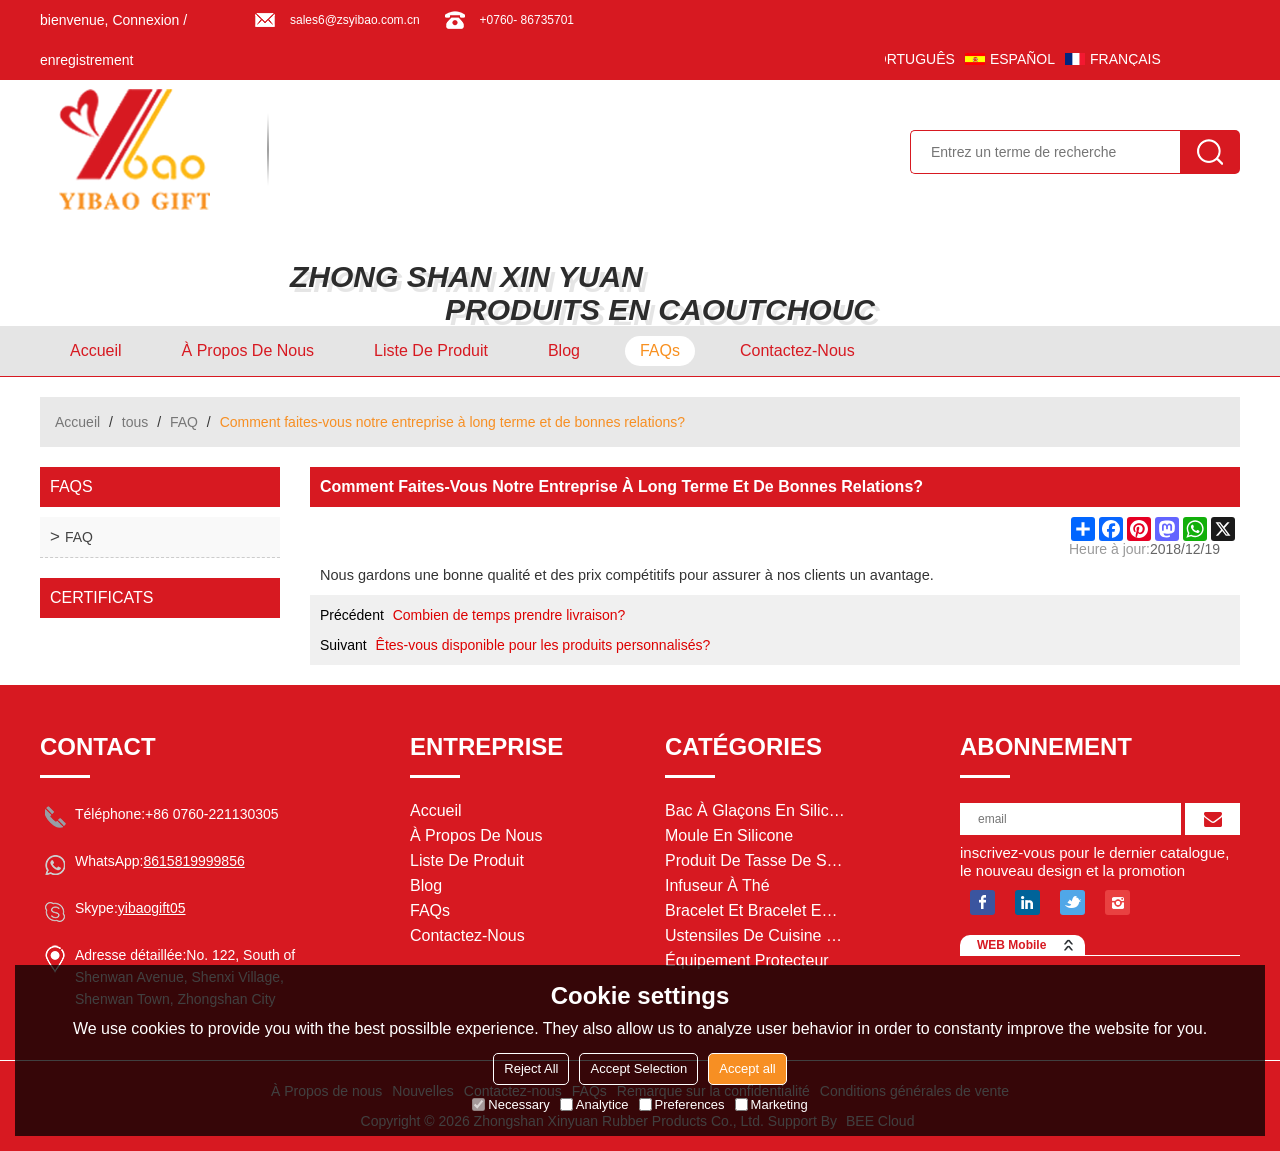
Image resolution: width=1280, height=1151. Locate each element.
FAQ (184, 422)
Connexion (145, 20)
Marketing (771, 1104)
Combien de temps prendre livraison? (509, 615)
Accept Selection (638, 1068)
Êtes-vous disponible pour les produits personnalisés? (543, 645)
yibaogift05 (152, 908)
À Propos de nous (248, 350)
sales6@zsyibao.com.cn (355, 20)
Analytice (594, 1104)
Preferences (682, 1104)
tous (135, 422)
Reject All (531, 1068)
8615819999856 (193, 861)
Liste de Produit (431, 350)
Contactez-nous (797, 350)
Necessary (510, 1104)
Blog (564, 350)
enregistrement (86, 60)
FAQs (660, 350)
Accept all (747, 1068)
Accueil (96, 350)
